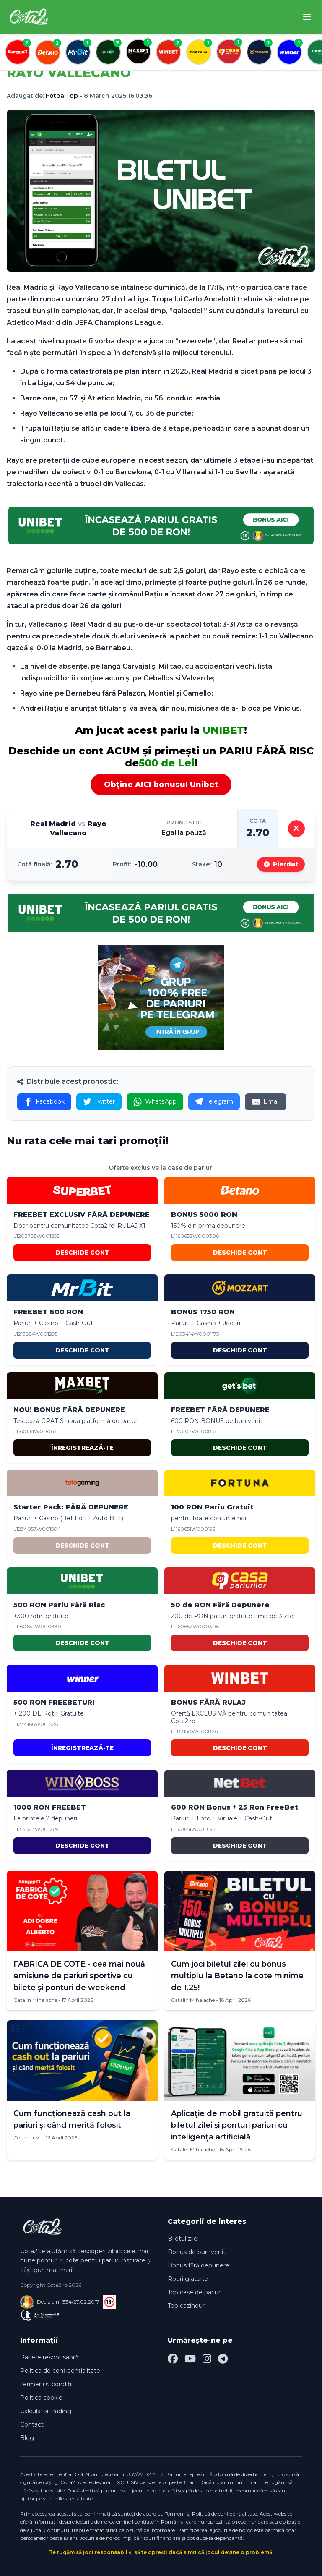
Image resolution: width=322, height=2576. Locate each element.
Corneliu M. (27, 2137)
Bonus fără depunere (198, 2265)
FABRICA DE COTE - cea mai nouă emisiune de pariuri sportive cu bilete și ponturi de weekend (79, 1975)
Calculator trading (45, 2411)
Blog (27, 2438)
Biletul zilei (183, 2238)
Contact (32, 2424)
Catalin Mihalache (35, 2000)
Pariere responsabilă (49, 2357)
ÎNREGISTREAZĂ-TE (82, 1447)
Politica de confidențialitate (60, 2371)
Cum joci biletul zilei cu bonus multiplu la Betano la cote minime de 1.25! (237, 1975)
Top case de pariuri (195, 2292)
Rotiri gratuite (188, 2279)
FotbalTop (62, 95)
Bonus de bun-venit (197, 2252)
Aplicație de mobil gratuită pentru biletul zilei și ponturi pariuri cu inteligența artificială (236, 2125)
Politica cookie (41, 2397)
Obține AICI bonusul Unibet (161, 784)
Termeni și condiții (46, 2384)
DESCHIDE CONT (82, 1252)
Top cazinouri (187, 2305)
